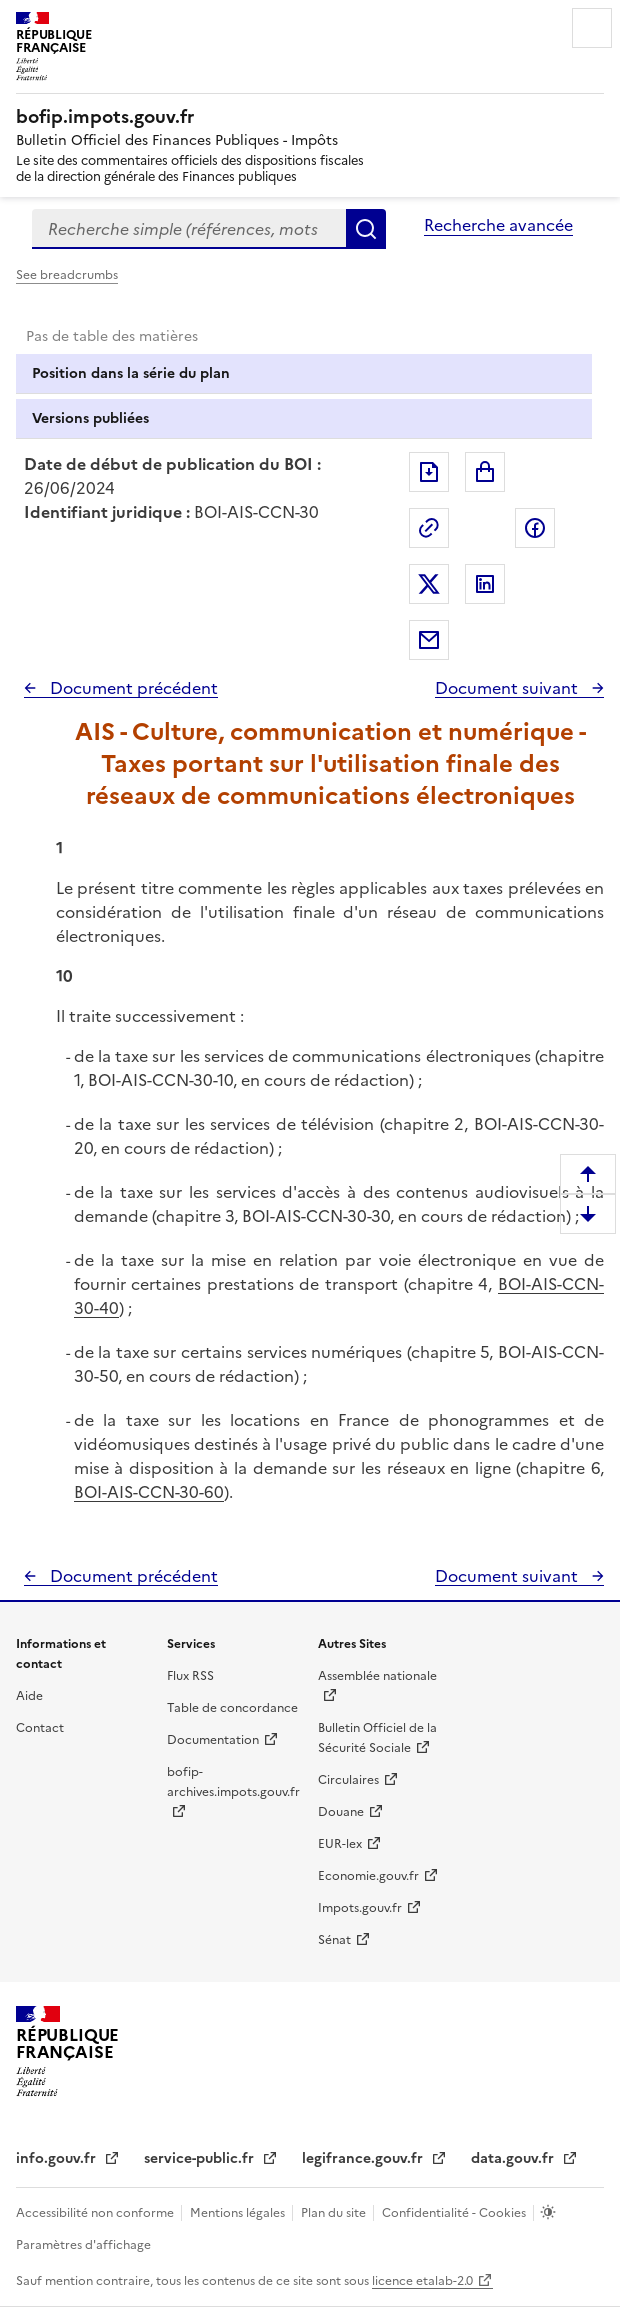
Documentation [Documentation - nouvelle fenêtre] (213, 1740)
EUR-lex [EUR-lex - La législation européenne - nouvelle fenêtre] (340, 1844)
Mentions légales (239, 2213)
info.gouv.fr (58, 2158)
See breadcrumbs (67, 275)
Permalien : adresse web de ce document (429, 528)
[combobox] (189, 229)
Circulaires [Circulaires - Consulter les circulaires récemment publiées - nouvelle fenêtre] (348, 1780)
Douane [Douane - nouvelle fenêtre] (341, 1812)
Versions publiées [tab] (90, 418)
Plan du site (335, 2213)
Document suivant (508, 688)
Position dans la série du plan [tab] (131, 373)
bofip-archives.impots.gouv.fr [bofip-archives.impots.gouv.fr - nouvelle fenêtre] (233, 1782)
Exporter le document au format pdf (429, 472)
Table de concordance (232, 1708)
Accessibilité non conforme (96, 2213)
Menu (592, 28)
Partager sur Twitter (429, 584)
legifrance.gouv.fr (364, 2158)
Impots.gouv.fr (360, 1908)
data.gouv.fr (514, 2158)
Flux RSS (190, 1676)
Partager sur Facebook (535, 528)
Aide (29, 1696)
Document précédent (132, 688)
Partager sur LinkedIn (485, 584)
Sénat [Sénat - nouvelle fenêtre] (334, 1940)
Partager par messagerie (429, 640)
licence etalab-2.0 (422, 2281)
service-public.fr (201, 2158)
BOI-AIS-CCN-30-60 (149, 1492)
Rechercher (366, 229)
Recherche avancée (498, 225)
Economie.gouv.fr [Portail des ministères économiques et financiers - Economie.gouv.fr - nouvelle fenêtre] (368, 1876)
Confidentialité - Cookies (455, 2213)
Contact (40, 1728)
